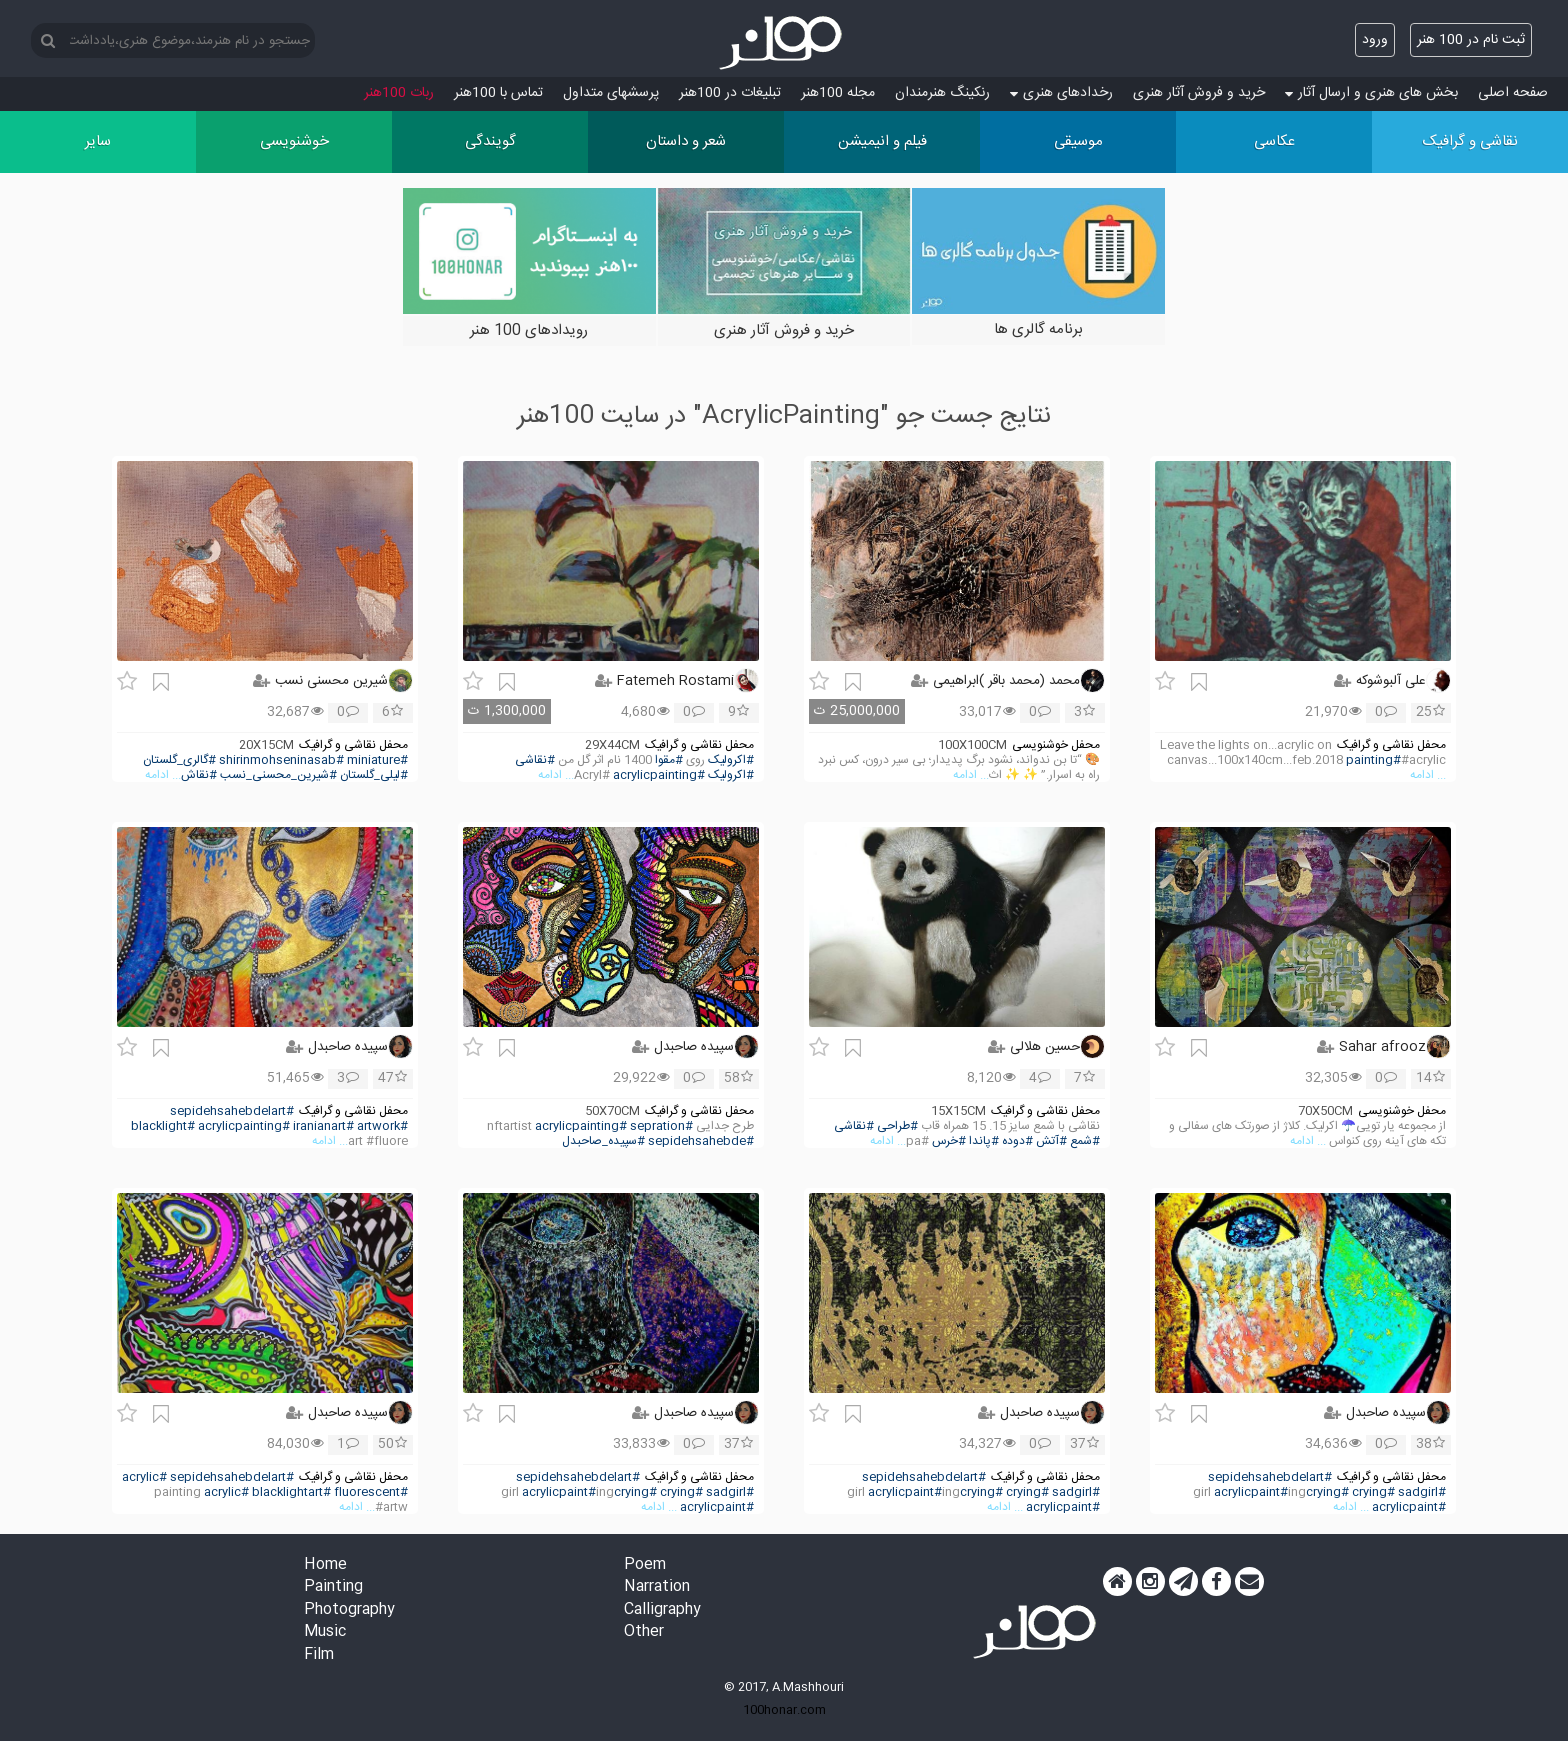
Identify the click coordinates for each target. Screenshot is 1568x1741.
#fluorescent (371, 1492)
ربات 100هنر (399, 93)
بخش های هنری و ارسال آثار (1371, 93)
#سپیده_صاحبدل (603, 1141)
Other (644, 1632)
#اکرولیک (731, 760)
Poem (645, 1565)
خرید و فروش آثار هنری (1199, 93)
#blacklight (163, 1126)
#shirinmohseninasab (281, 760)
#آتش (1051, 1141)
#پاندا (984, 1141)
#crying (1373, 1492)
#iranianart (323, 1126)
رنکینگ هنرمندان (942, 93)
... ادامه (1428, 775)
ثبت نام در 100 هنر (1471, 40)
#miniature (377, 760)
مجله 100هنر (838, 93)
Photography (349, 1610)
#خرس (949, 1141)
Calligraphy (662, 1610)
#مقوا (669, 760)
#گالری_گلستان (179, 760)
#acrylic (144, 1477)
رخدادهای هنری (1061, 93)
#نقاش (199, 775)
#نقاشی (535, 760)
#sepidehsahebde (701, 1141)
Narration (657, 1587)
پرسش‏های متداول (611, 93)
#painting (1373, 760)
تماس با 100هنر (498, 93)
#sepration (661, 1126)
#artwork (382, 1126)
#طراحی (897, 1126)
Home (325, 1565)
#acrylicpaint (1251, 1492)
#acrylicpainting (659, 775)
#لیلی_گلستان (374, 775)
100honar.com (784, 1710)
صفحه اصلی (1513, 93)
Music (325, 1632)
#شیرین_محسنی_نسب (278, 775)
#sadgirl (1422, 1492)
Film (319, 1655)
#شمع (1085, 1141)
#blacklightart (291, 1492)
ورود (1375, 40)
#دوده (1017, 1141)
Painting (333, 1587)
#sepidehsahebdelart (232, 1111)
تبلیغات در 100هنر (730, 93)
